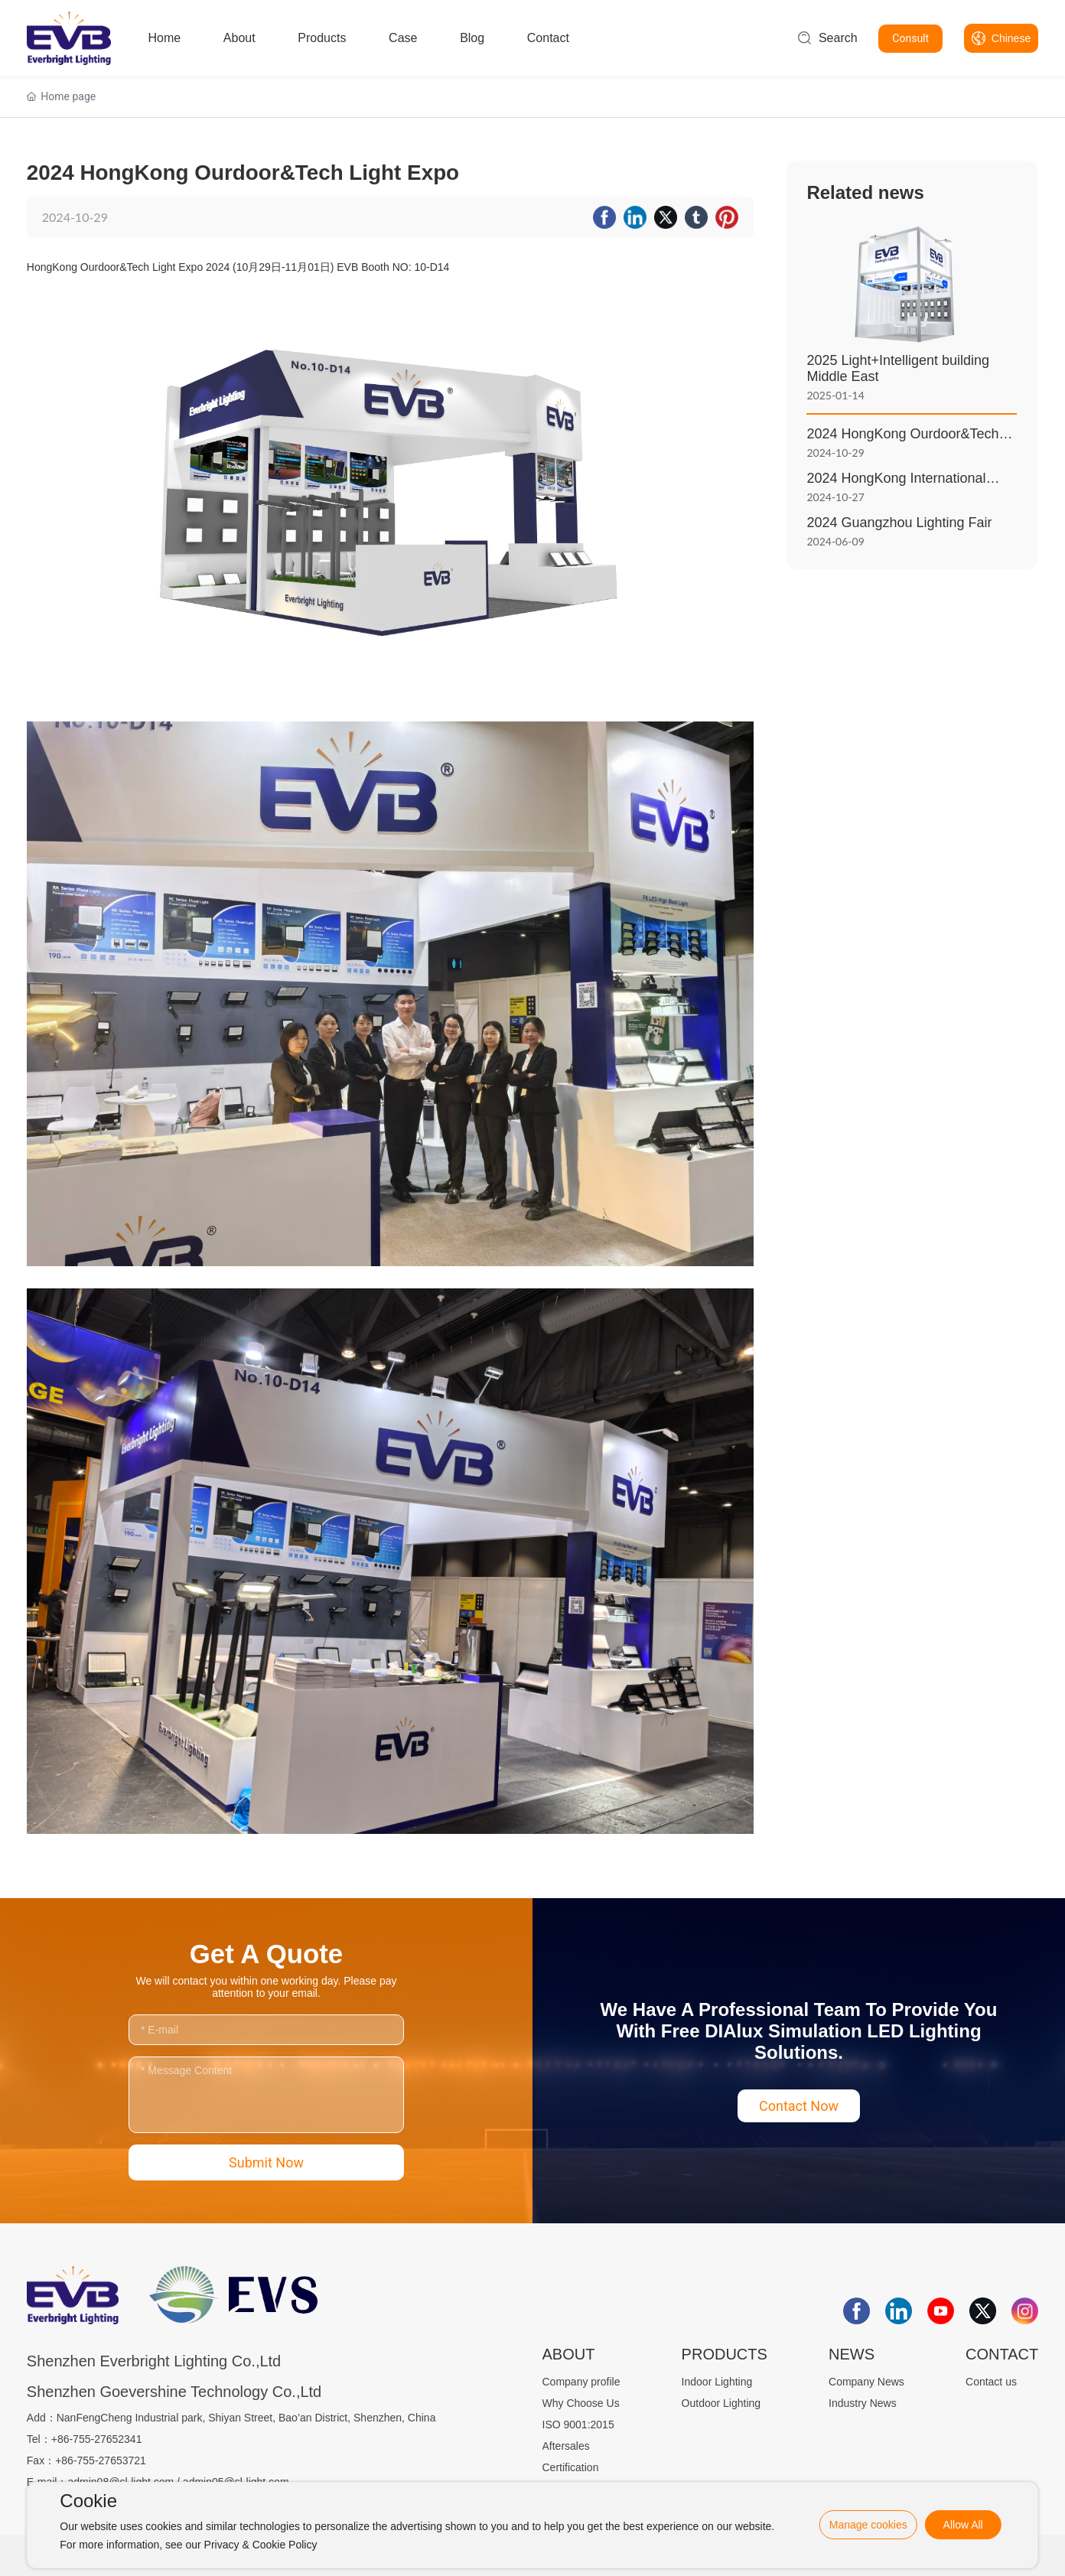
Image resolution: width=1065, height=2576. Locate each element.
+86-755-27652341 (96, 2439)
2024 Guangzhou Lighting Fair (899, 522)
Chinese (1011, 38)
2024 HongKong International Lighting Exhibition (895, 486)
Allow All (963, 2525)
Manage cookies (868, 2525)
